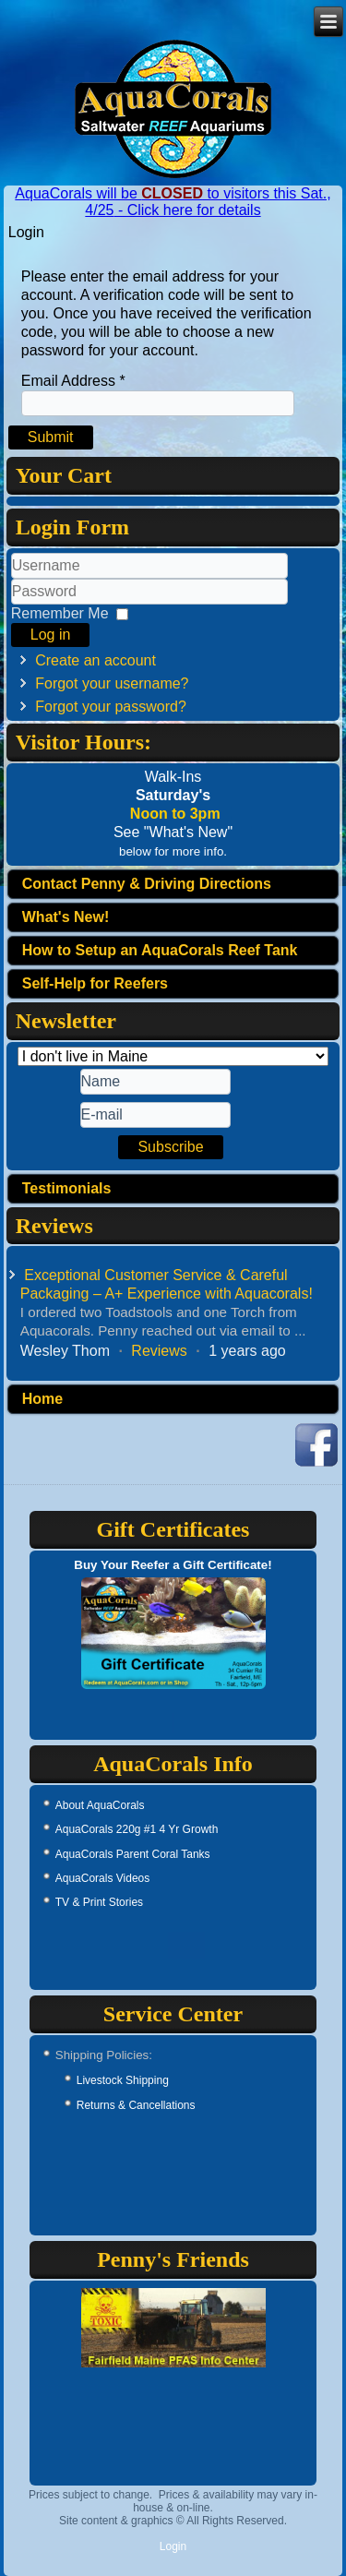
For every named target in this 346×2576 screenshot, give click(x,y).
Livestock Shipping (123, 2080)
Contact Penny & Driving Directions (146, 884)
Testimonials (67, 1188)
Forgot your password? (110, 706)
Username (11, 579)
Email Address (73, 381)
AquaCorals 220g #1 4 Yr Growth (137, 1829)
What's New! (65, 917)
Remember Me (60, 613)
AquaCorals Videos (102, 1878)
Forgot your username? (111, 683)
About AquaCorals (100, 1805)
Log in (50, 634)
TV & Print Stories (99, 1902)
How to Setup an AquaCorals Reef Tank (160, 950)
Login (173, 2546)
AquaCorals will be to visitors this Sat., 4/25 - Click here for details (172, 202)
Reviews (158, 1351)
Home (42, 1399)
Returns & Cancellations (136, 2105)
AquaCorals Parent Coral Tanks (132, 1854)
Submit (51, 437)
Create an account (95, 660)
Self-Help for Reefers (95, 983)
